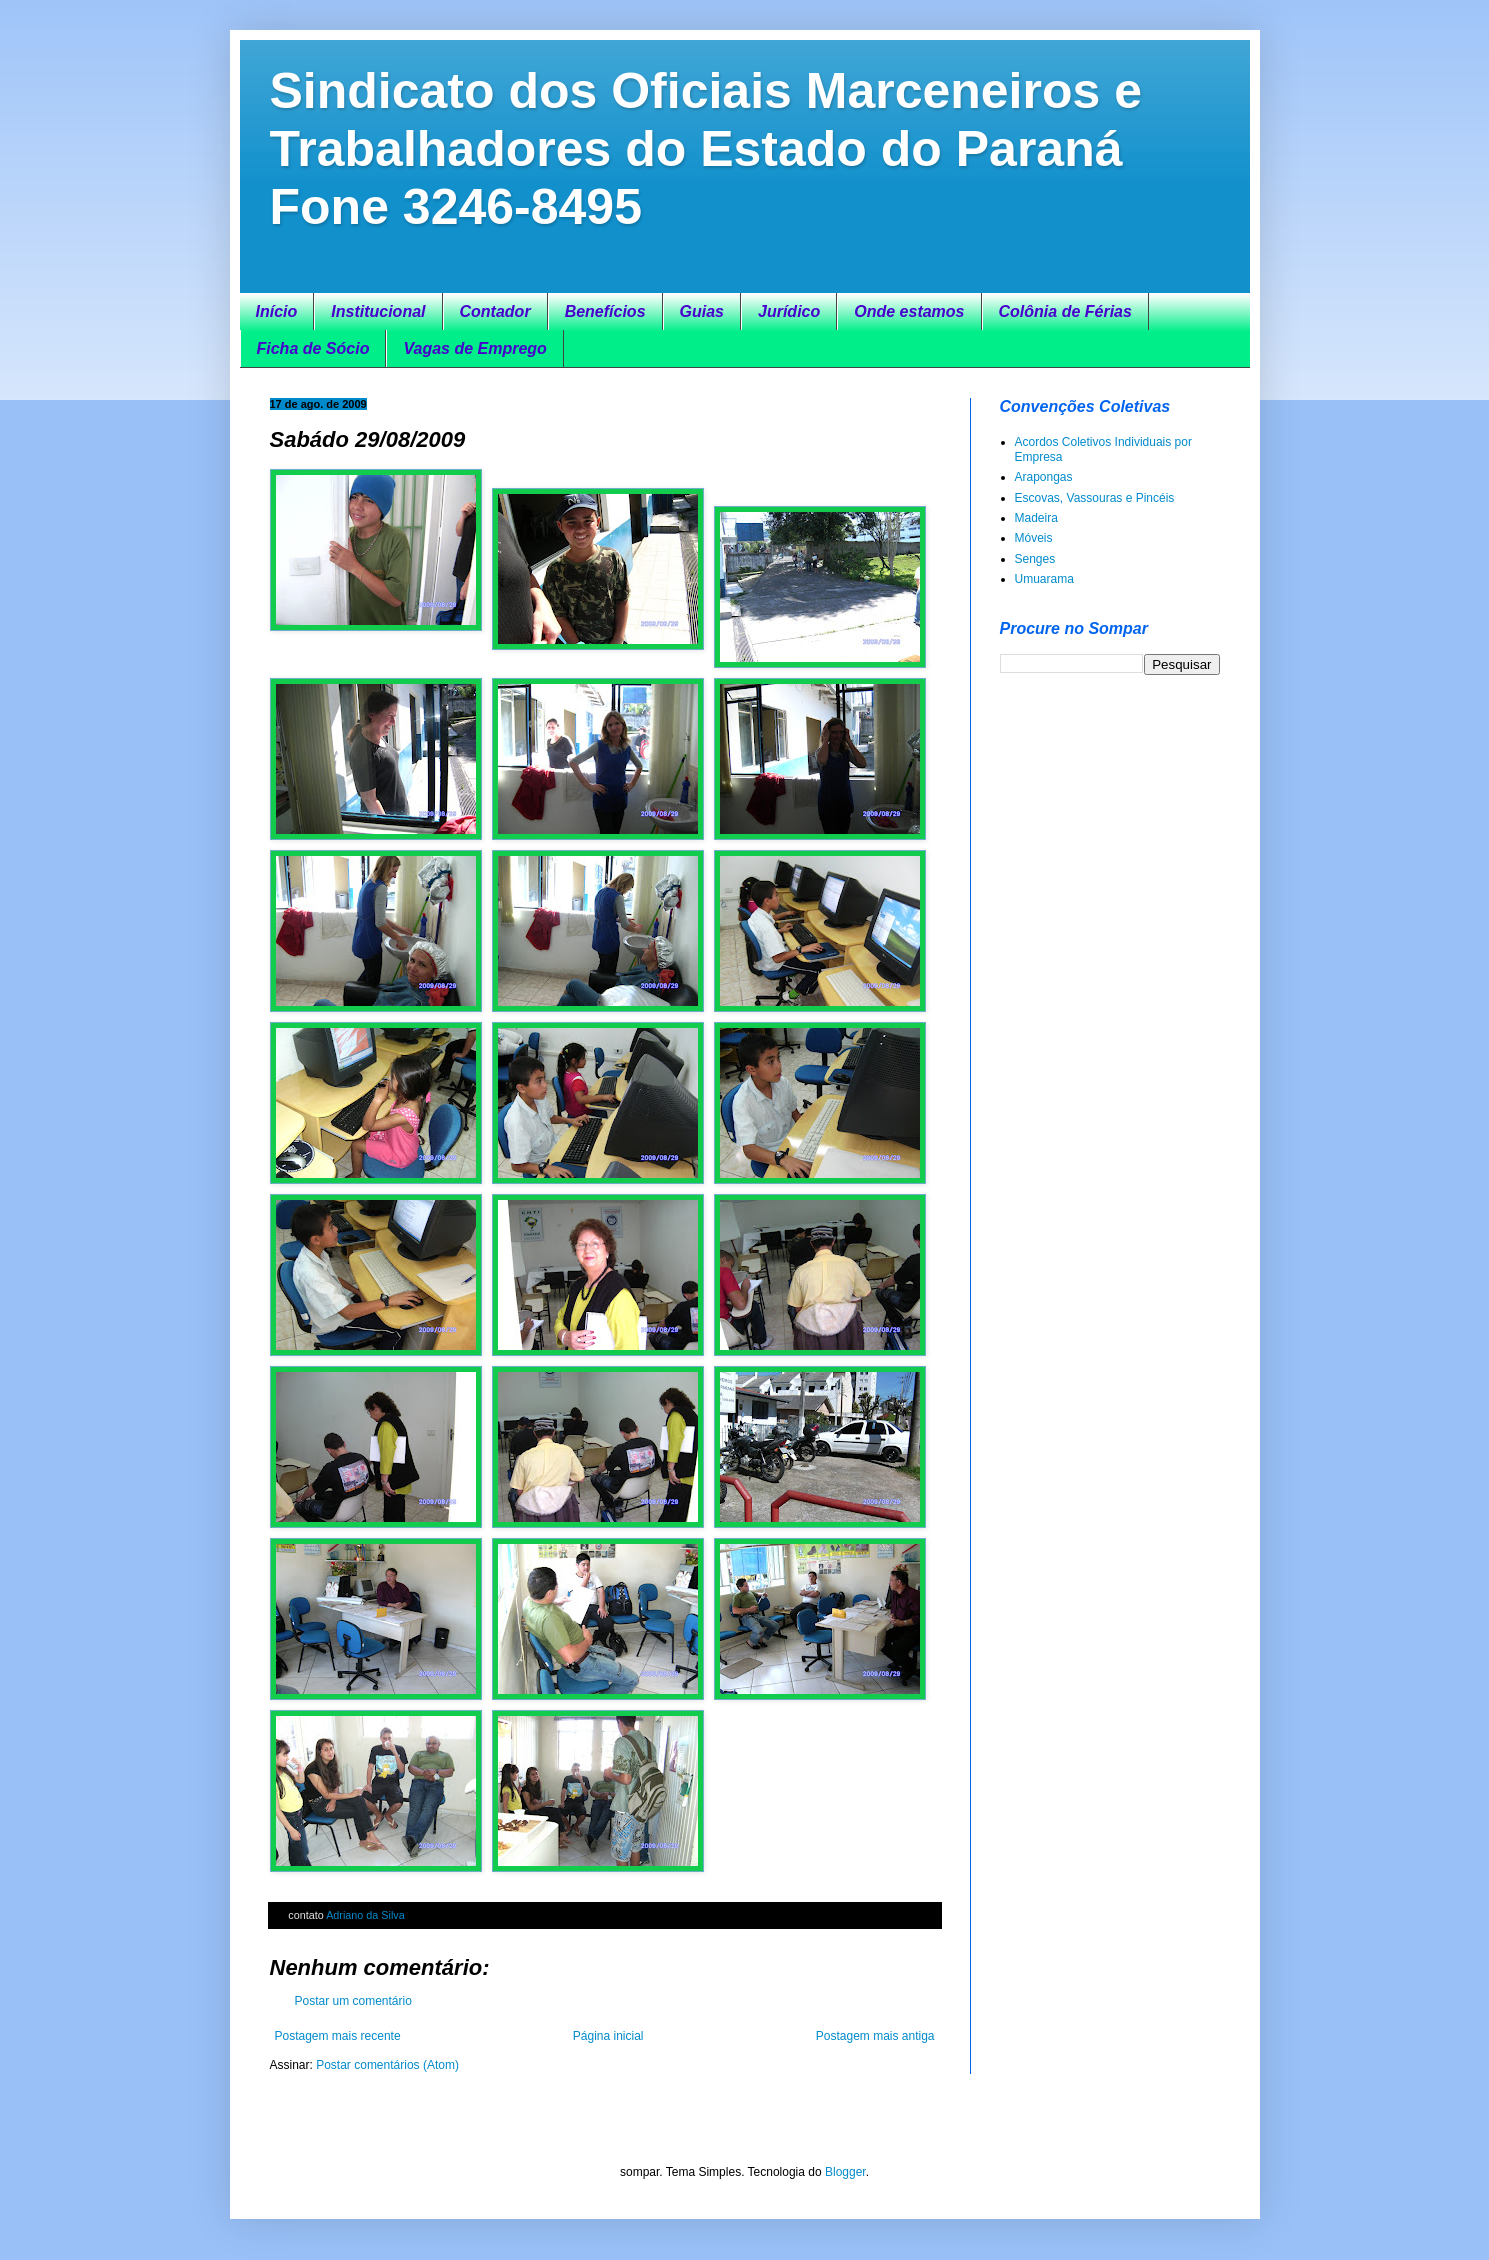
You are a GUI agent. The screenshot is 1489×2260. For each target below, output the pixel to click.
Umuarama (1044, 579)
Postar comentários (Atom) (387, 2065)
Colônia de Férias (1065, 311)
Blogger (845, 2172)
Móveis (1034, 538)
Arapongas (1044, 477)
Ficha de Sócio (313, 348)
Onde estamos (909, 311)
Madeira (1036, 518)
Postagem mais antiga (875, 2036)
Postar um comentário (353, 2001)
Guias (702, 311)
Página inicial (608, 2036)
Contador (495, 311)
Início (277, 311)
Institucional (378, 311)
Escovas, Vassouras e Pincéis (1095, 498)
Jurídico (789, 311)
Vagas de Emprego (474, 348)
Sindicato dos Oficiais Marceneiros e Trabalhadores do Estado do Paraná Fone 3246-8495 (706, 149)
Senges (1035, 559)
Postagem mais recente (338, 2036)
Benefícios (605, 311)
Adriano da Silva (365, 1915)
